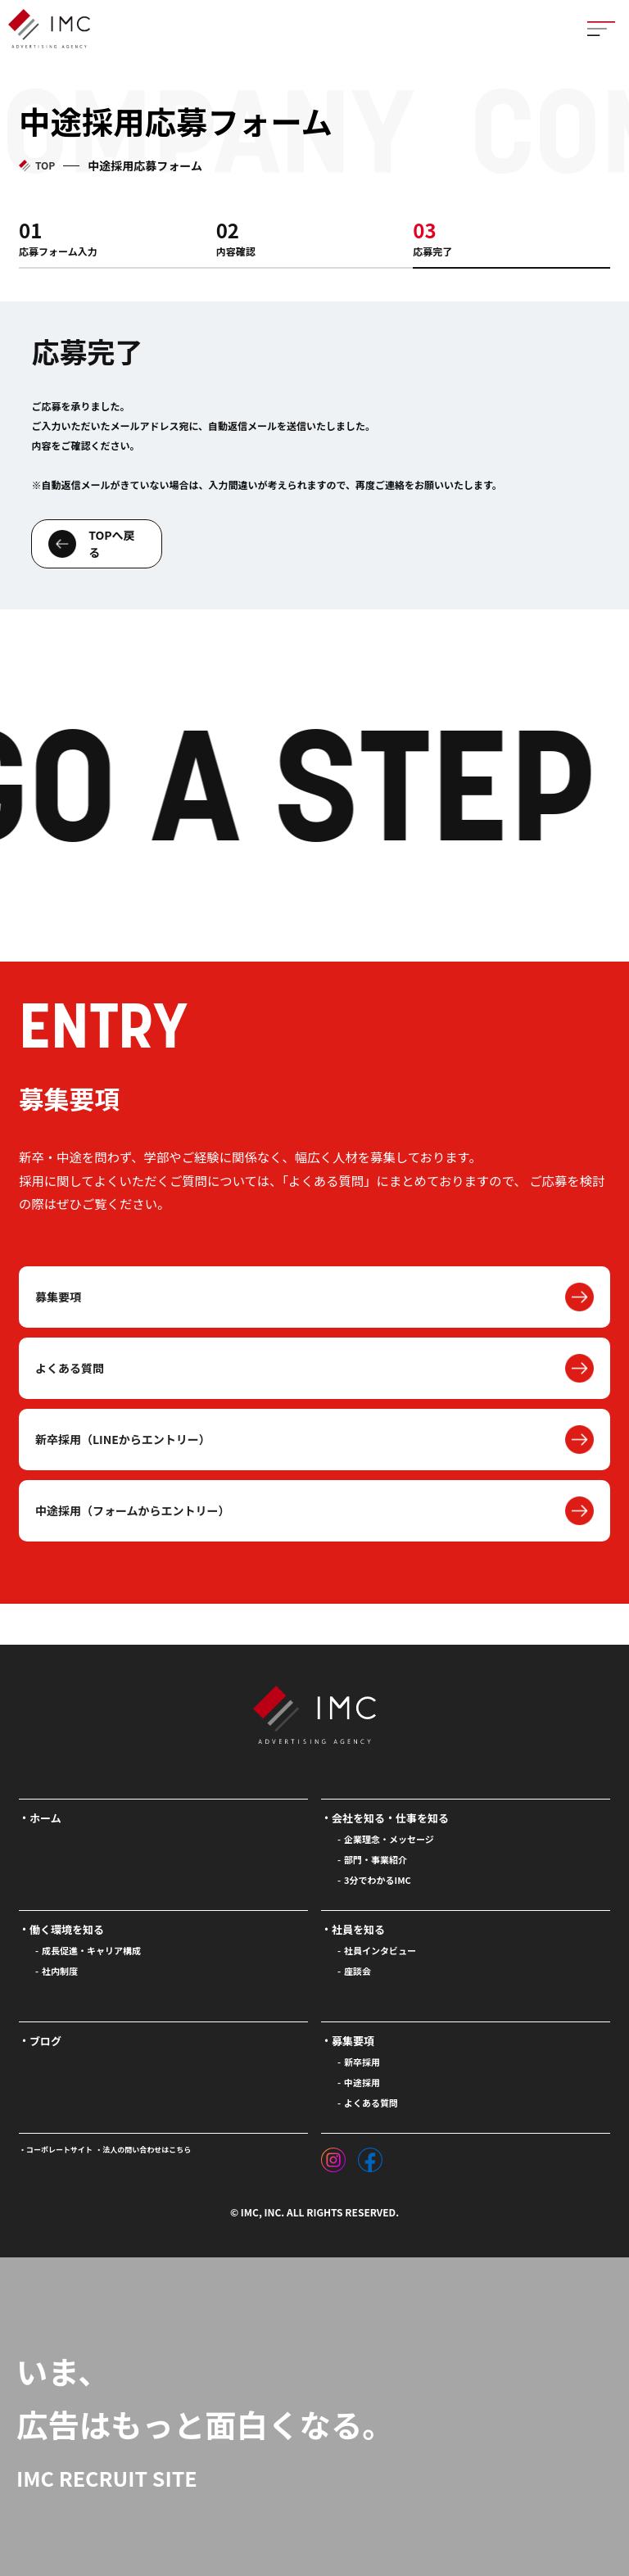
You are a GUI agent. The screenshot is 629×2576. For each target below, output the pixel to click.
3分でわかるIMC (377, 1879)
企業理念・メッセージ (389, 1838)
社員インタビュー (380, 1950)
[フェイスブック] (370, 2156)
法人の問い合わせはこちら (146, 2149)
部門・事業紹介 (375, 1859)
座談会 (357, 1970)
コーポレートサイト (59, 2149)
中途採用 (362, 2082)
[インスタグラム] (333, 2156)
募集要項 (58, 1296)
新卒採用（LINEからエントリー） (122, 1439)
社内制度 (60, 1970)
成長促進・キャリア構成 (91, 1950)
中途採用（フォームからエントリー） (132, 1510)
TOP (45, 165)
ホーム (45, 1818)
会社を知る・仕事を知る (390, 1818)
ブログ (45, 2041)
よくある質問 (69, 1368)
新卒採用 (362, 2061)
